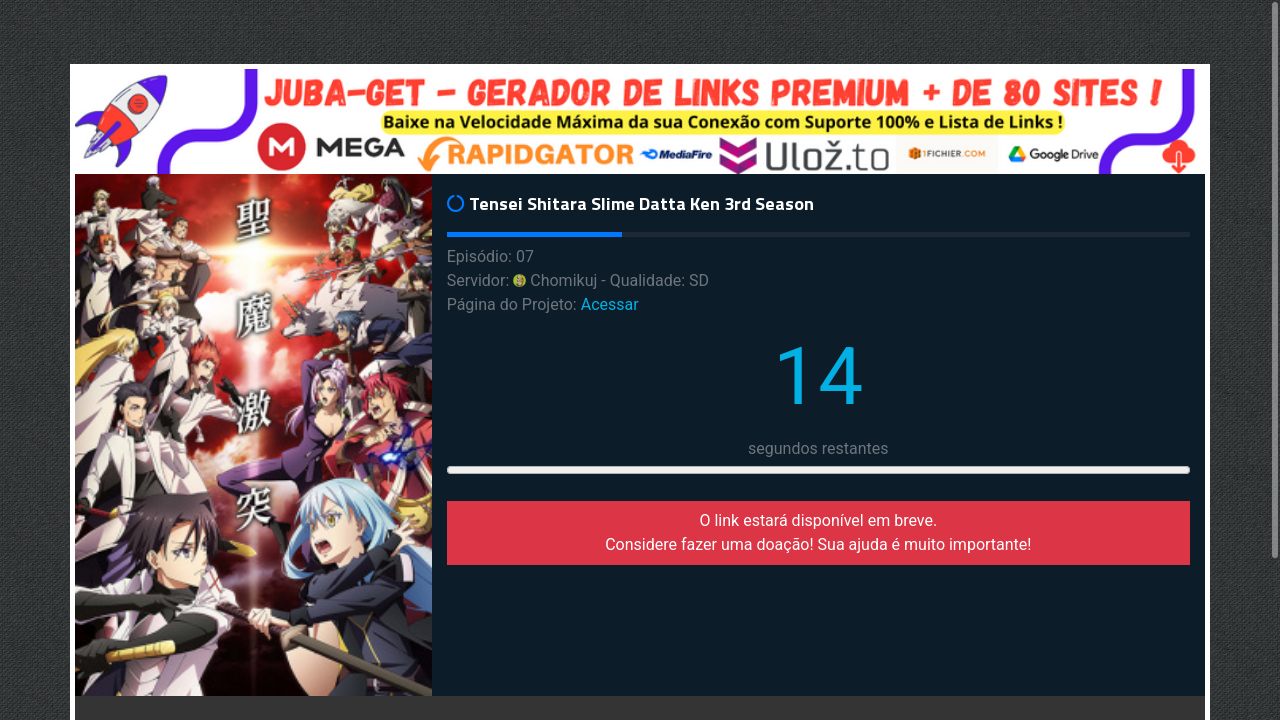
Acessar (610, 304)
